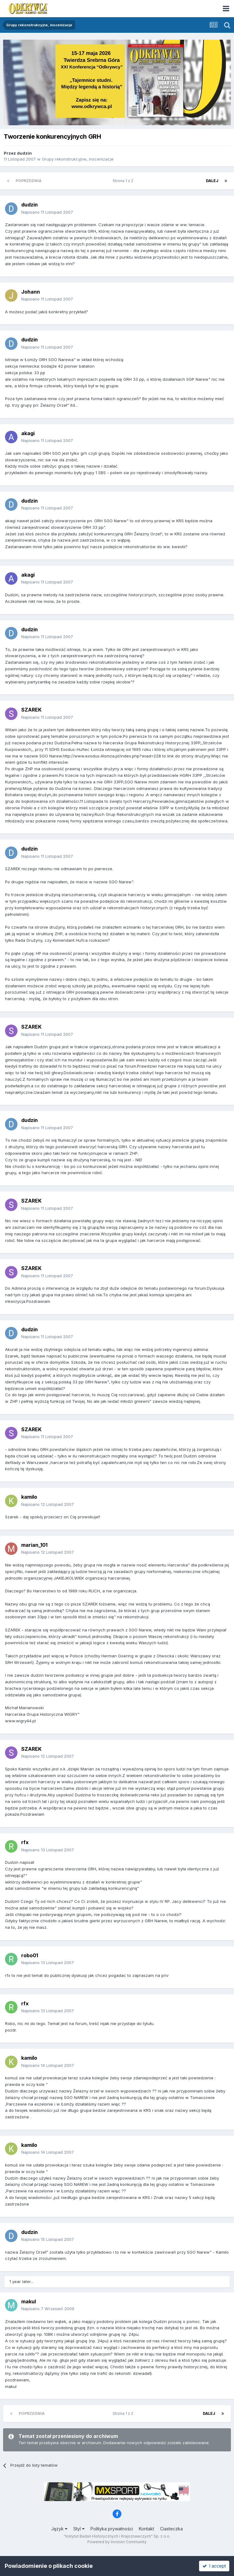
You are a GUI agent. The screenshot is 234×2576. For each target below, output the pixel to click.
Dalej (212, 180)
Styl (79, 2528)
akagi (28, 433)
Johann (30, 292)
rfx (25, 1842)
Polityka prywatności (111, 2528)
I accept (214, 2566)
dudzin (24, 153)
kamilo (29, 1497)
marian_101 (34, 1545)
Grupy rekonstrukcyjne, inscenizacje (78, 158)
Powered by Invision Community (117, 2541)
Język (59, 2528)
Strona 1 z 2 (124, 180)
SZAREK (31, 710)
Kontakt (146, 2528)
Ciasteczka (171, 2528)
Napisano (47, 212)
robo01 (29, 1955)
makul (28, 2301)
